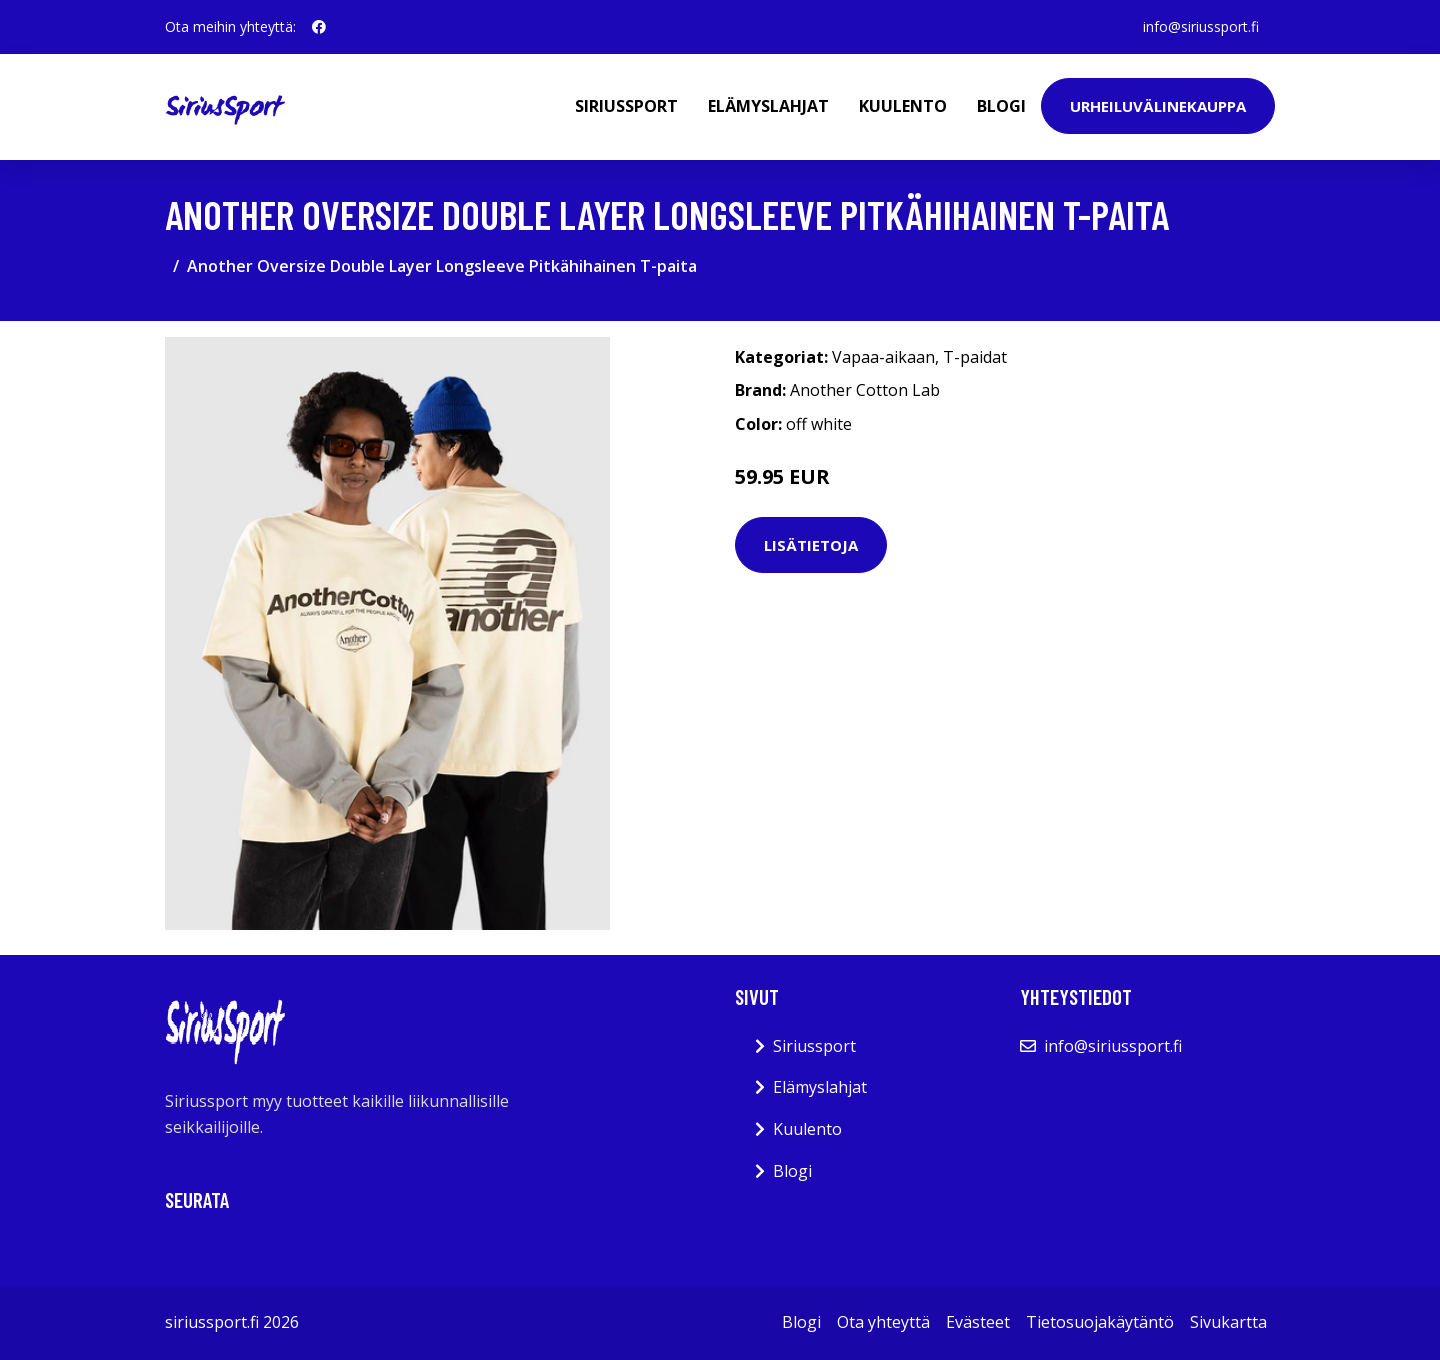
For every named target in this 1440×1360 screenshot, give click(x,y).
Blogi (1001, 106)
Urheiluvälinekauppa (1158, 106)
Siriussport (626, 106)
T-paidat (975, 357)
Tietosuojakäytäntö (1100, 1322)
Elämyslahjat (768, 106)
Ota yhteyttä (883, 1322)
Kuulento (903, 106)
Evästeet (978, 1322)
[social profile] (319, 27)
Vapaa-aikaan (883, 357)
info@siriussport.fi (1201, 26)
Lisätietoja (811, 545)
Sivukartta (1228, 1322)
